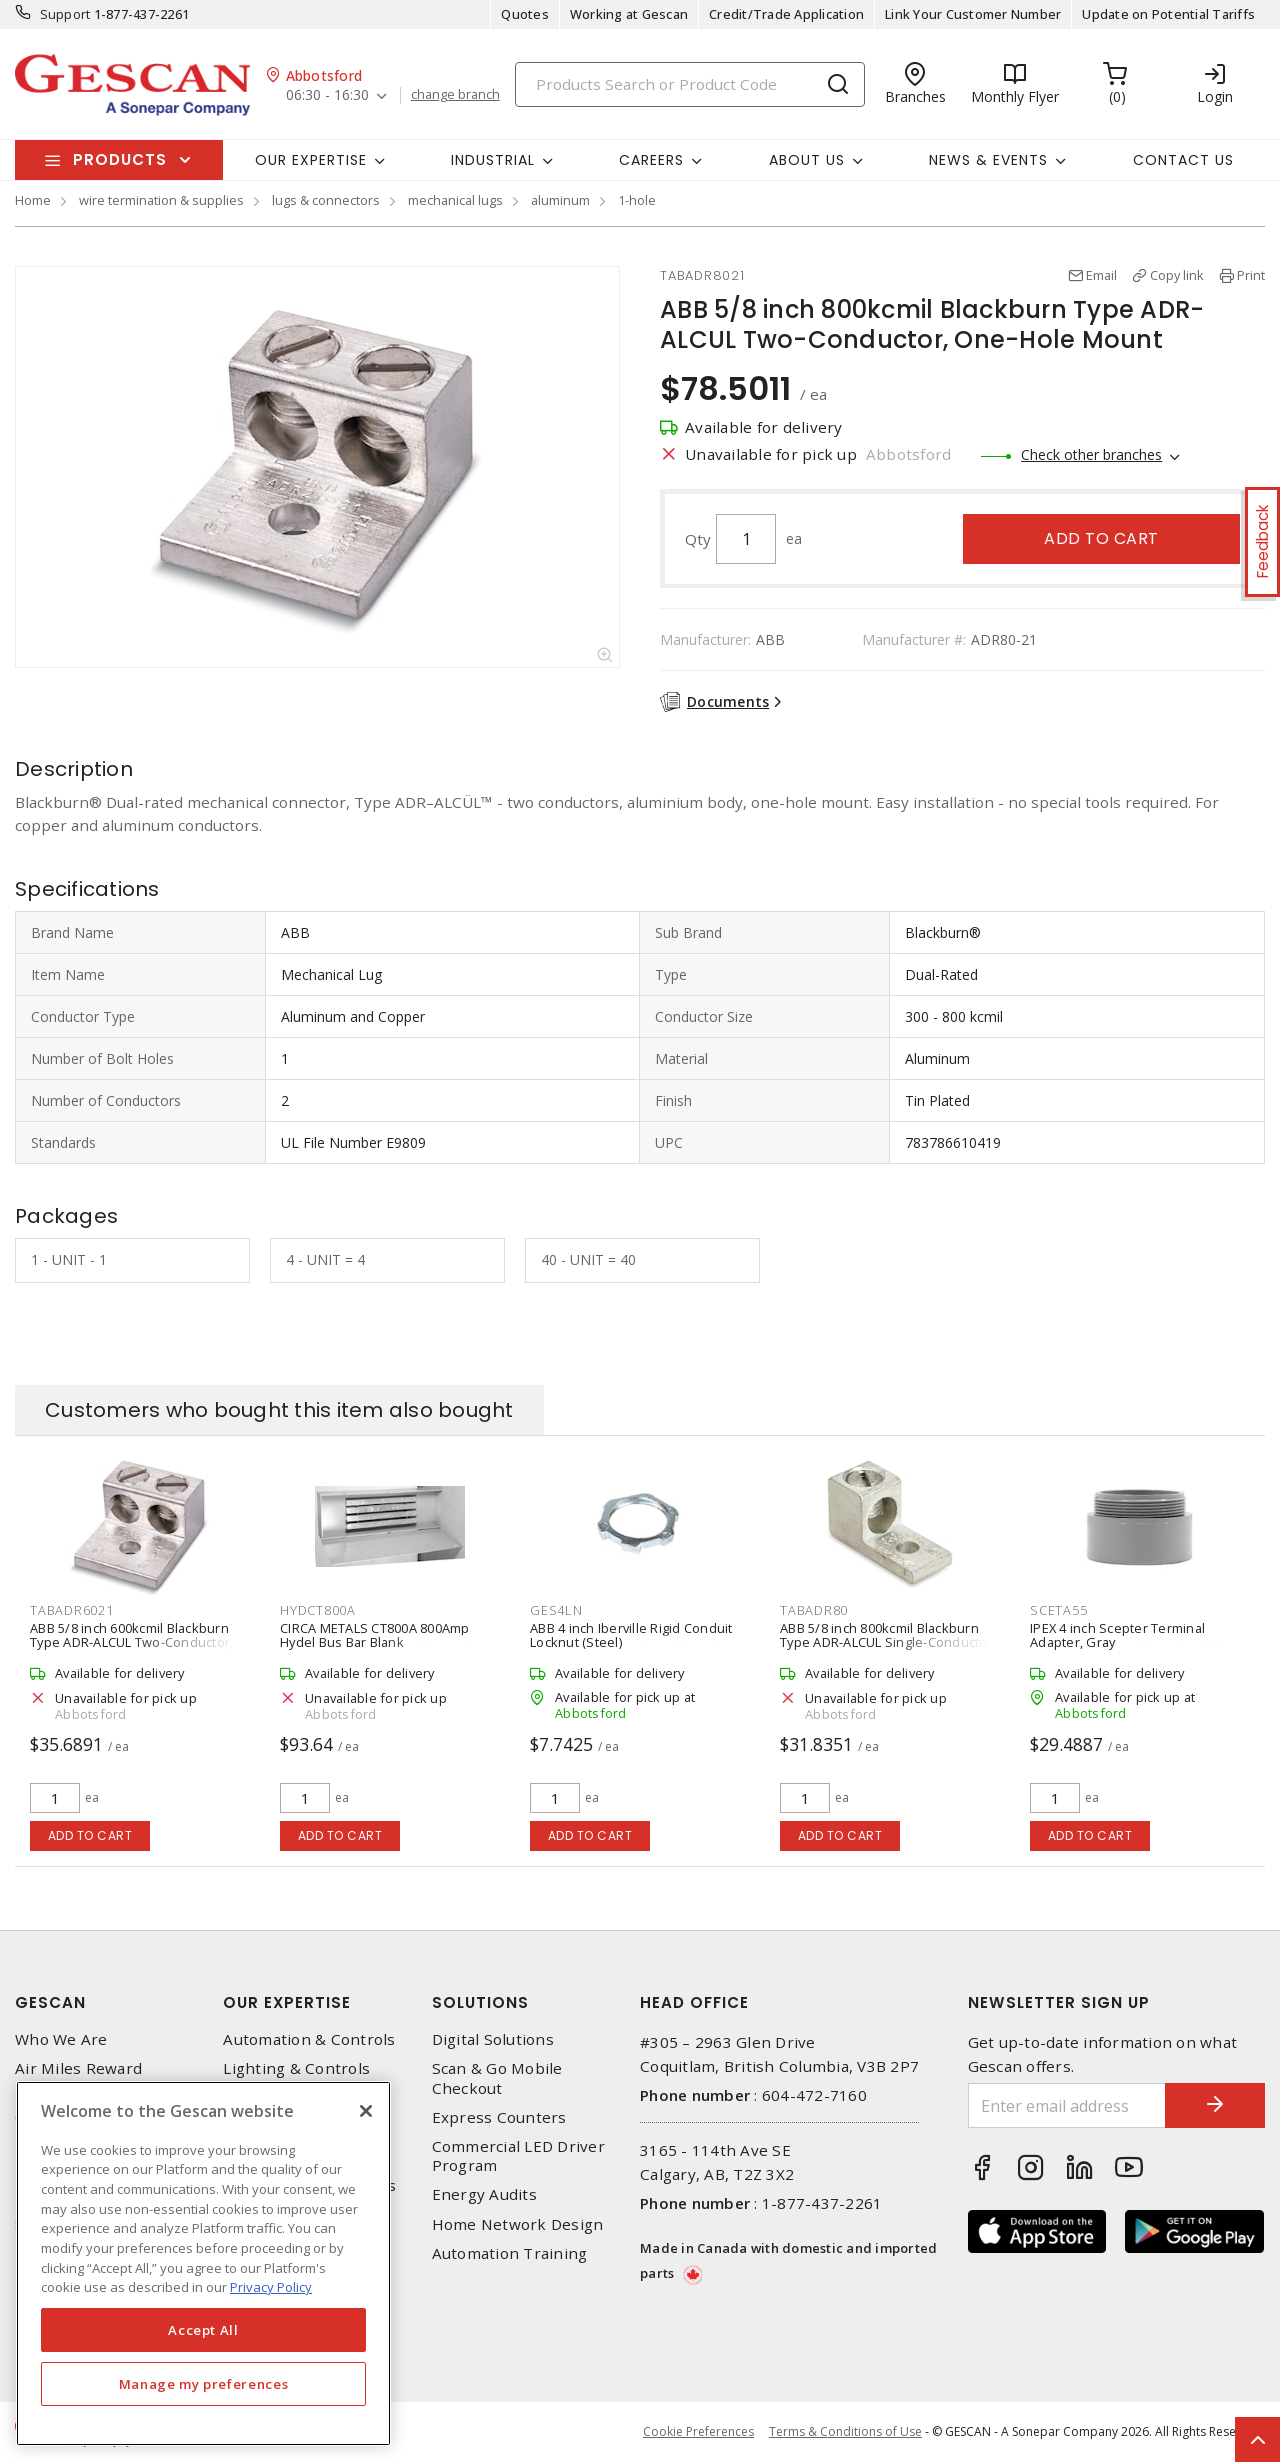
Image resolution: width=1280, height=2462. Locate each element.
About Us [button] (807, 160)
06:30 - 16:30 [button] (327, 95)
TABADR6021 (72, 1610)
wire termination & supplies (161, 200)
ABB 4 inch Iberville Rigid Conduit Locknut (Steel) (631, 1635)
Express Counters (499, 2117)
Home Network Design (518, 2224)
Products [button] (120, 159)
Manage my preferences (204, 2384)
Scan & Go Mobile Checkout (497, 2078)
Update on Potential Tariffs (1168, 14)
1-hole (637, 200)
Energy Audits (484, 2194)
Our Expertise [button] (311, 160)
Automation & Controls (309, 2039)
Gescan (50, 2002)
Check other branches (1091, 454)
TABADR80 (814, 1610)
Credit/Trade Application (786, 14)
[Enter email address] (1067, 2105)
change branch (455, 95)
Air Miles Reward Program (78, 2078)
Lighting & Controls (296, 2068)
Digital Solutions (493, 2039)
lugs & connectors (326, 200)
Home (33, 200)
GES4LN (556, 1610)
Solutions (480, 2002)
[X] (366, 2111)
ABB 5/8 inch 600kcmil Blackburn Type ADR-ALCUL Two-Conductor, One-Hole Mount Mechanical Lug (131, 1642)
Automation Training (510, 2253)
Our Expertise (287, 2002)
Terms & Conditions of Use (845, 2431)
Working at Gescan (629, 14)
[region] (203, 2263)
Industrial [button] (493, 160)
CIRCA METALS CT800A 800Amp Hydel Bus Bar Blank (375, 1635)
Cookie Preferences (698, 2432)
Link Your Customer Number (973, 14)
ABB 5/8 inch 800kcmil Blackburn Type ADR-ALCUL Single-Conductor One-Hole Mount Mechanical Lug (886, 1642)
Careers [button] (651, 160)
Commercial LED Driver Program (518, 2156)
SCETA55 (1058, 1610)
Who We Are (61, 2039)
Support (65, 14)
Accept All (203, 2330)
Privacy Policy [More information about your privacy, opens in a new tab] (271, 2287)
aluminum (560, 200)
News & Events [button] (988, 160)
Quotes (525, 14)
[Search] (690, 84)
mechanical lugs (455, 200)
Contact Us (1183, 160)
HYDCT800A (318, 1610)
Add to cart (1101, 538)
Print (1251, 275)
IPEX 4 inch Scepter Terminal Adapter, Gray (1117, 1635)
